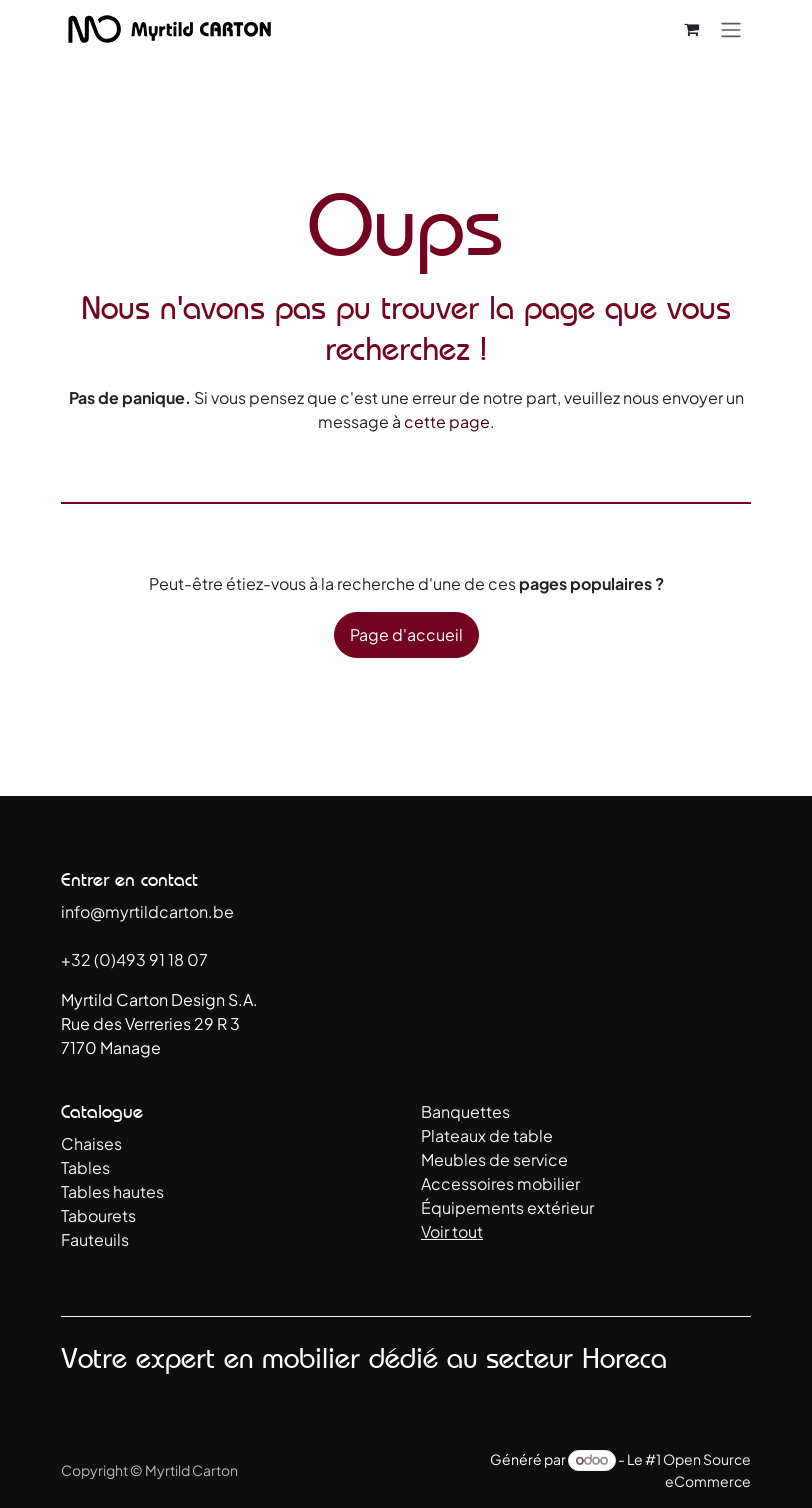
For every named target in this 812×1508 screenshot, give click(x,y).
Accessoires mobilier (500, 1183)
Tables (85, 1167)
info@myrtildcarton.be (147, 911)
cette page (447, 421)
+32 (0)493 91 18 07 (134, 959)
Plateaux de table (487, 1135)
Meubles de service (494, 1159)
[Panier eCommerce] (691, 29)
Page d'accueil (406, 634)
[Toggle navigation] (731, 29)
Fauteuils (95, 1239)
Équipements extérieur (507, 1207)
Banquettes (465, 1111)
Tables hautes (112, 1191)
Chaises (91, 1143)
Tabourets (98, 1215)
